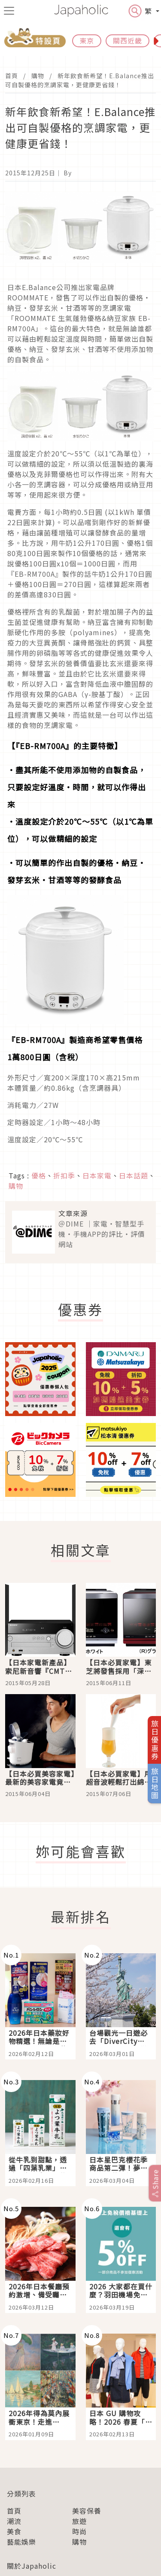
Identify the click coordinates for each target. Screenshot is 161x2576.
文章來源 (73, 1213)
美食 (14, 2531)
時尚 (79, 2531)
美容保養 (86, 2511)
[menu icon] (9, 10)
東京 (86, 40)
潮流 (14, 2521)
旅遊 (79, 2521)
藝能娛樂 (21, 2541)
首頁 (11, 75)
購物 (37, 75)
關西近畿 (127, 40)
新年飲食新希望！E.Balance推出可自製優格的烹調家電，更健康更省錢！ (79, 80)
